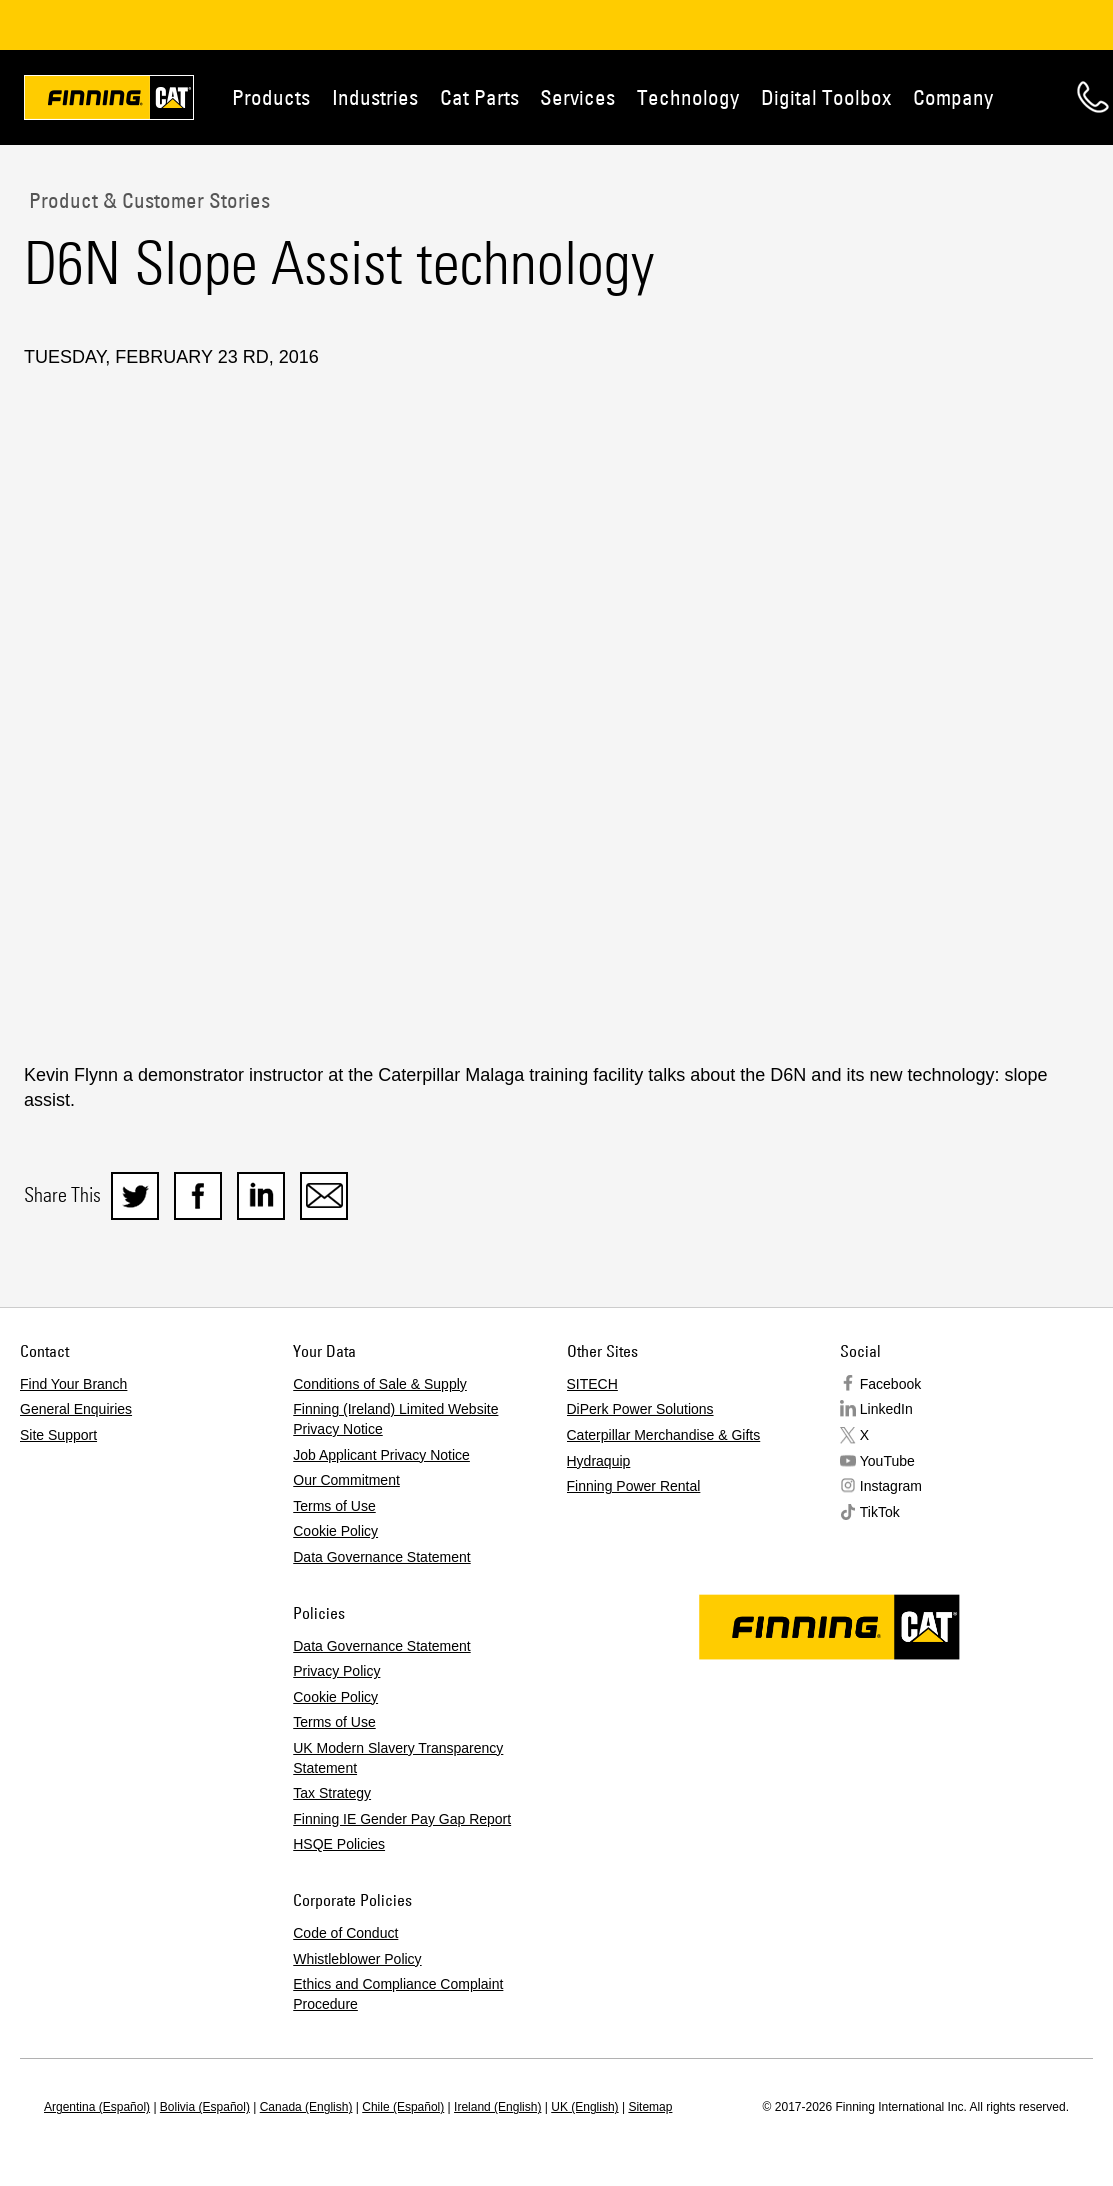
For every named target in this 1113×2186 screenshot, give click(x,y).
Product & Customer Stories (147, 200)
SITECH (592, 1384)
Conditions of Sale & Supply (380, 1384)
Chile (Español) (403, 2107)
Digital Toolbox (826, 97)
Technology (688, 97)
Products (271, 97)
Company (953, 97)
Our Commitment (346, 1480)
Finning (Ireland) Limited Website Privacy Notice (395, 1419)
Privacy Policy (336, 1671)
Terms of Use (334, 1506)
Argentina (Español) (97, 2107)
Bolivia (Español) (205, 2107)
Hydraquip (599, 1461)
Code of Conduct (345, 1933)
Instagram (891, 1486)
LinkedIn (886, 1409)
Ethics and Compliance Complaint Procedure (398, 1994)
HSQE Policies (339, 1844)
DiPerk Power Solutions (640, 1409)
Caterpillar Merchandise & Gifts (664, 1435)
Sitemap (650, 2107)
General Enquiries (76, 1409)
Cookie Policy (335, 1531)
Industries (375, 97)
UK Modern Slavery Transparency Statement (398, 1758)
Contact (1093, 97)
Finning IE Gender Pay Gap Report (402, 1819)
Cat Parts (479, 97)
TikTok (880, 1512)
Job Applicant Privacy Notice (381, 1455)
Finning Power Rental (634, 1486)
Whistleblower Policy (357, 1959)
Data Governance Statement (381, 1557)
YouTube (887, 1461)
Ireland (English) (497, 2107)
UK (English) (584, 2107)
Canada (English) (306, 2107)
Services (577, 97)
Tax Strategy (332, 1793)
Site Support (58, 1435)
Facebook (890, 1384)
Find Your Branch (73, 1384)
